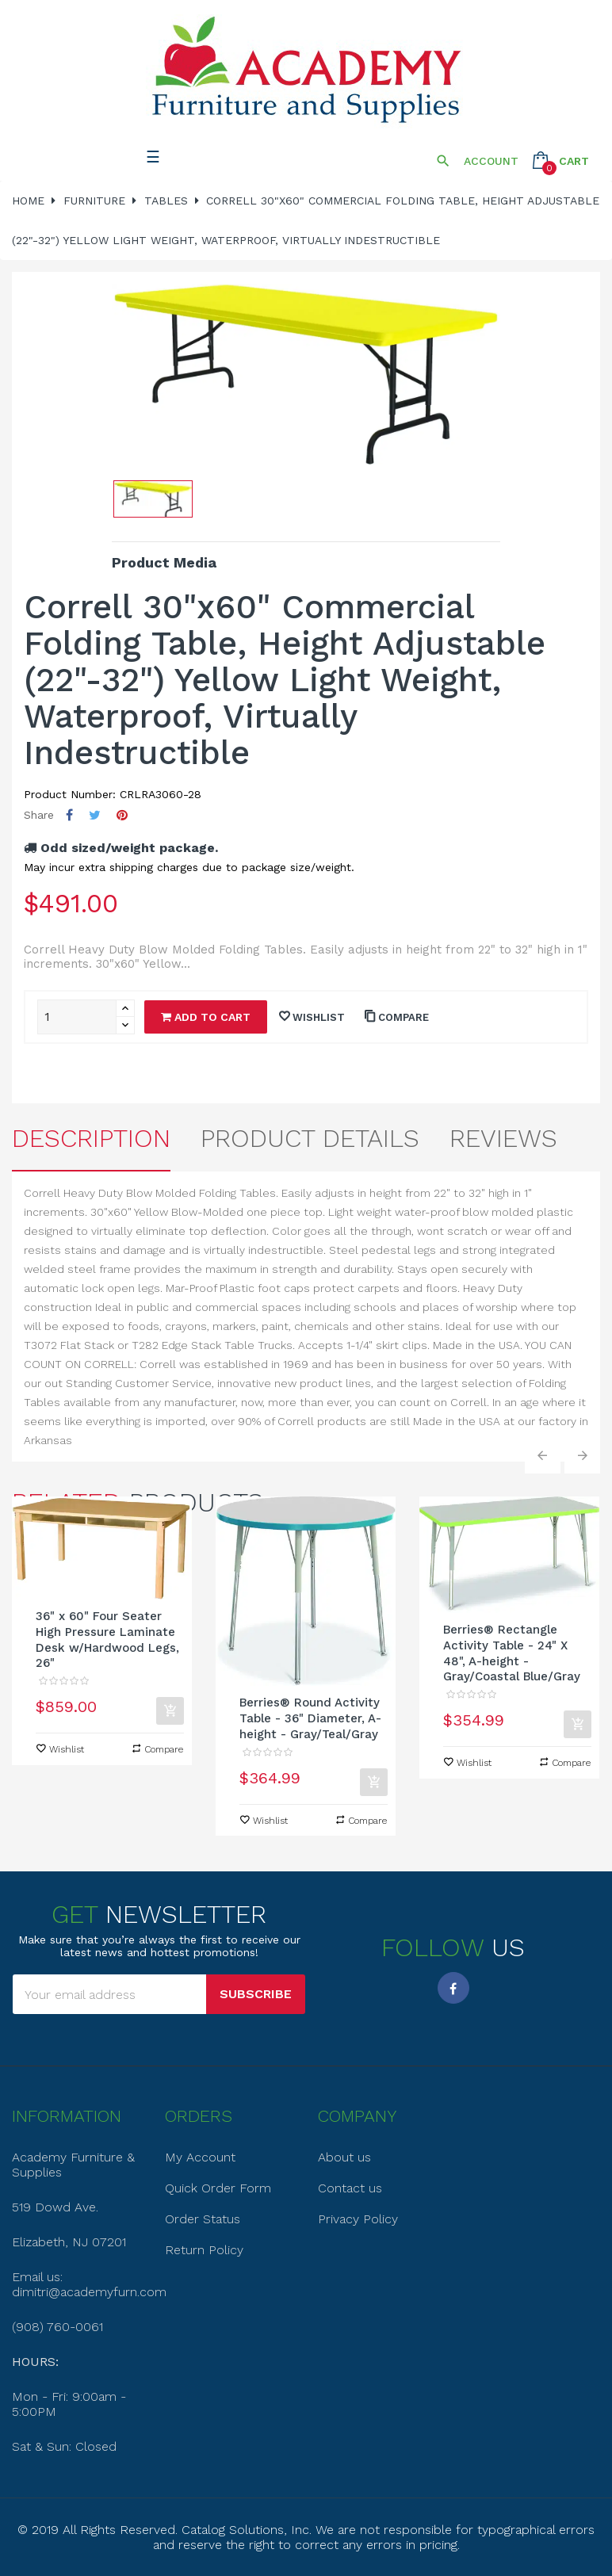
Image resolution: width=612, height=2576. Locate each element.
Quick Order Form (218, 2188)
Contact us (350, 2188)
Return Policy (204, 2249)
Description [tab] (91, 1138)
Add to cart (206, 1017)
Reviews (503, 1138)
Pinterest (122, 815)
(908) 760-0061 (57, 2326)
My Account (200, 2157)
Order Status (202, 2218)
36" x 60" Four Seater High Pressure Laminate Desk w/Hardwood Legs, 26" (107, 1639)
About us (344, 2157)
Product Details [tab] (310, 1138)
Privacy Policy (358, 2218)
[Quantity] (77, 1016)
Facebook (453, 1988)
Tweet (95, 815)
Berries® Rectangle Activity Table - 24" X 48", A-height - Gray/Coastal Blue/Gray (511, 1653)
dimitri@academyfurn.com (89, 2291)
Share (69, 815)
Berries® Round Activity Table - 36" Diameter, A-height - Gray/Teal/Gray (310, 1718)
